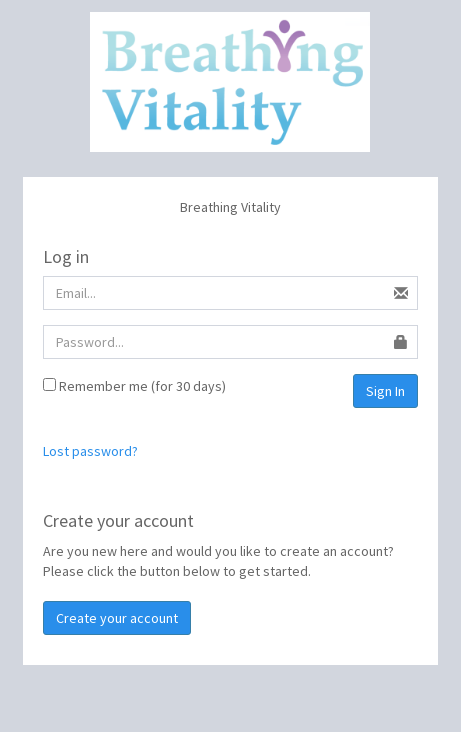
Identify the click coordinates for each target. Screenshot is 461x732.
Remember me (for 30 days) (134, 386)
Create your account (117, 618)
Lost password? (90, 451)
